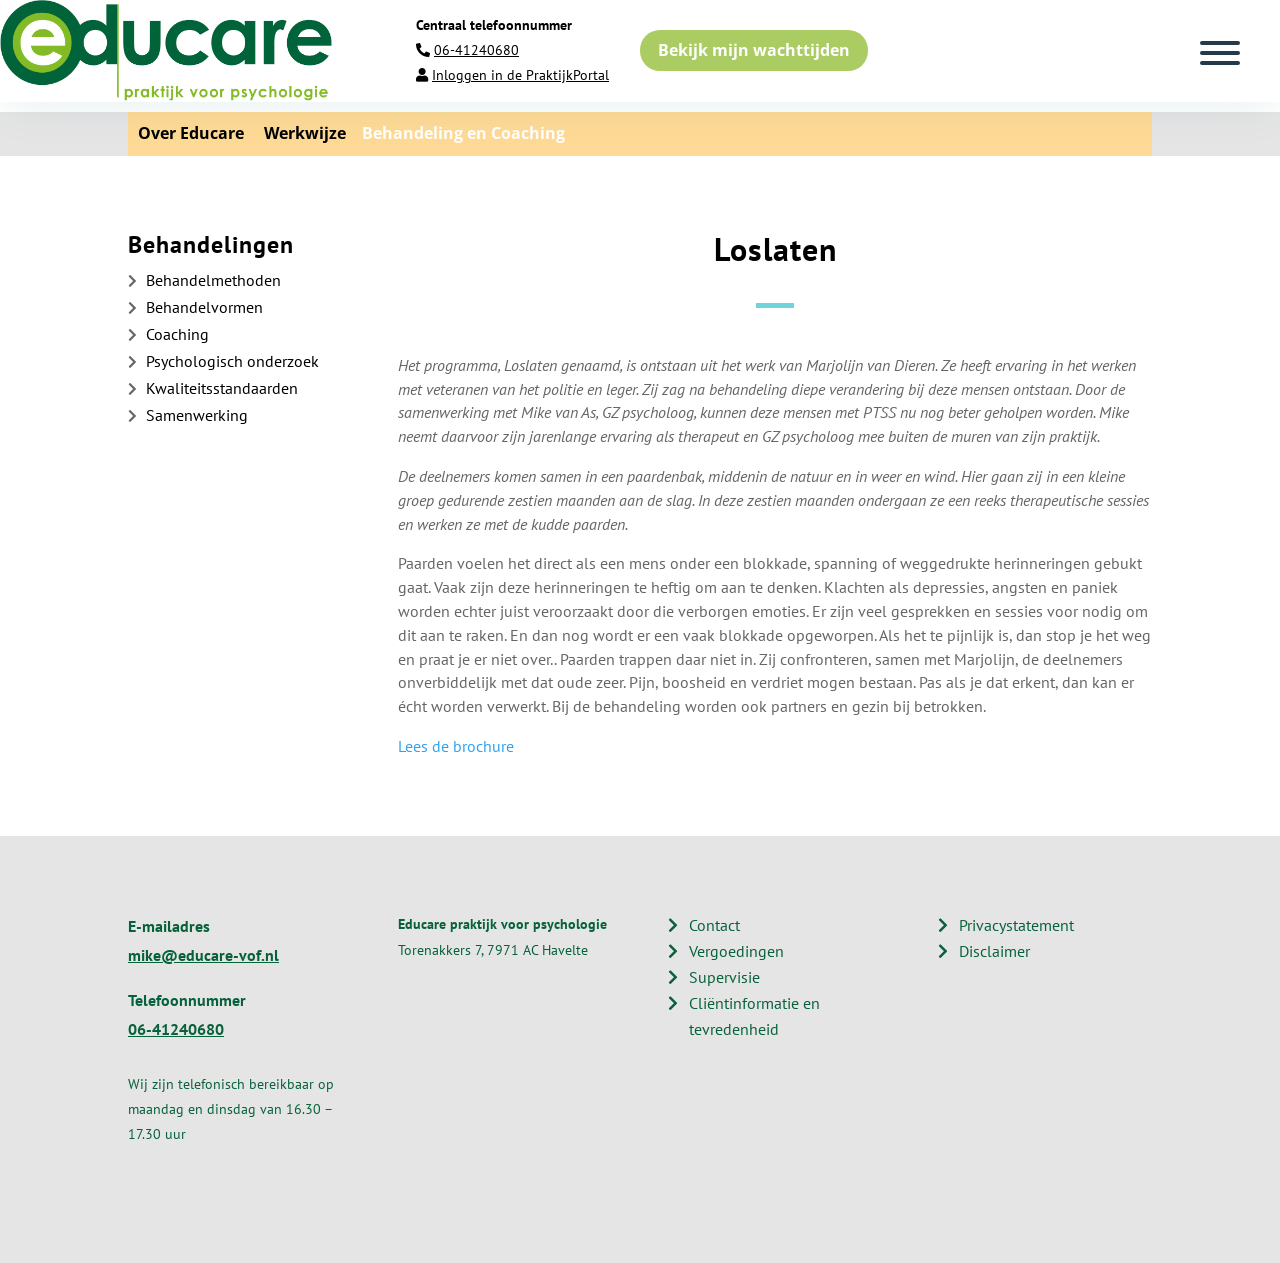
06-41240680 (476, 50)
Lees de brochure (456, 746)
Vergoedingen (736, 951)
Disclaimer (994, 951)
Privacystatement (1016, 925)
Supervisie (724, 977)
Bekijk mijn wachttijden (754, 50)
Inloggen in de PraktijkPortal (520, 75)
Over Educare (191, 133)
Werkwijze (297, 133)
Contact (714, 925)
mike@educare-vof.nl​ (203, 955)
